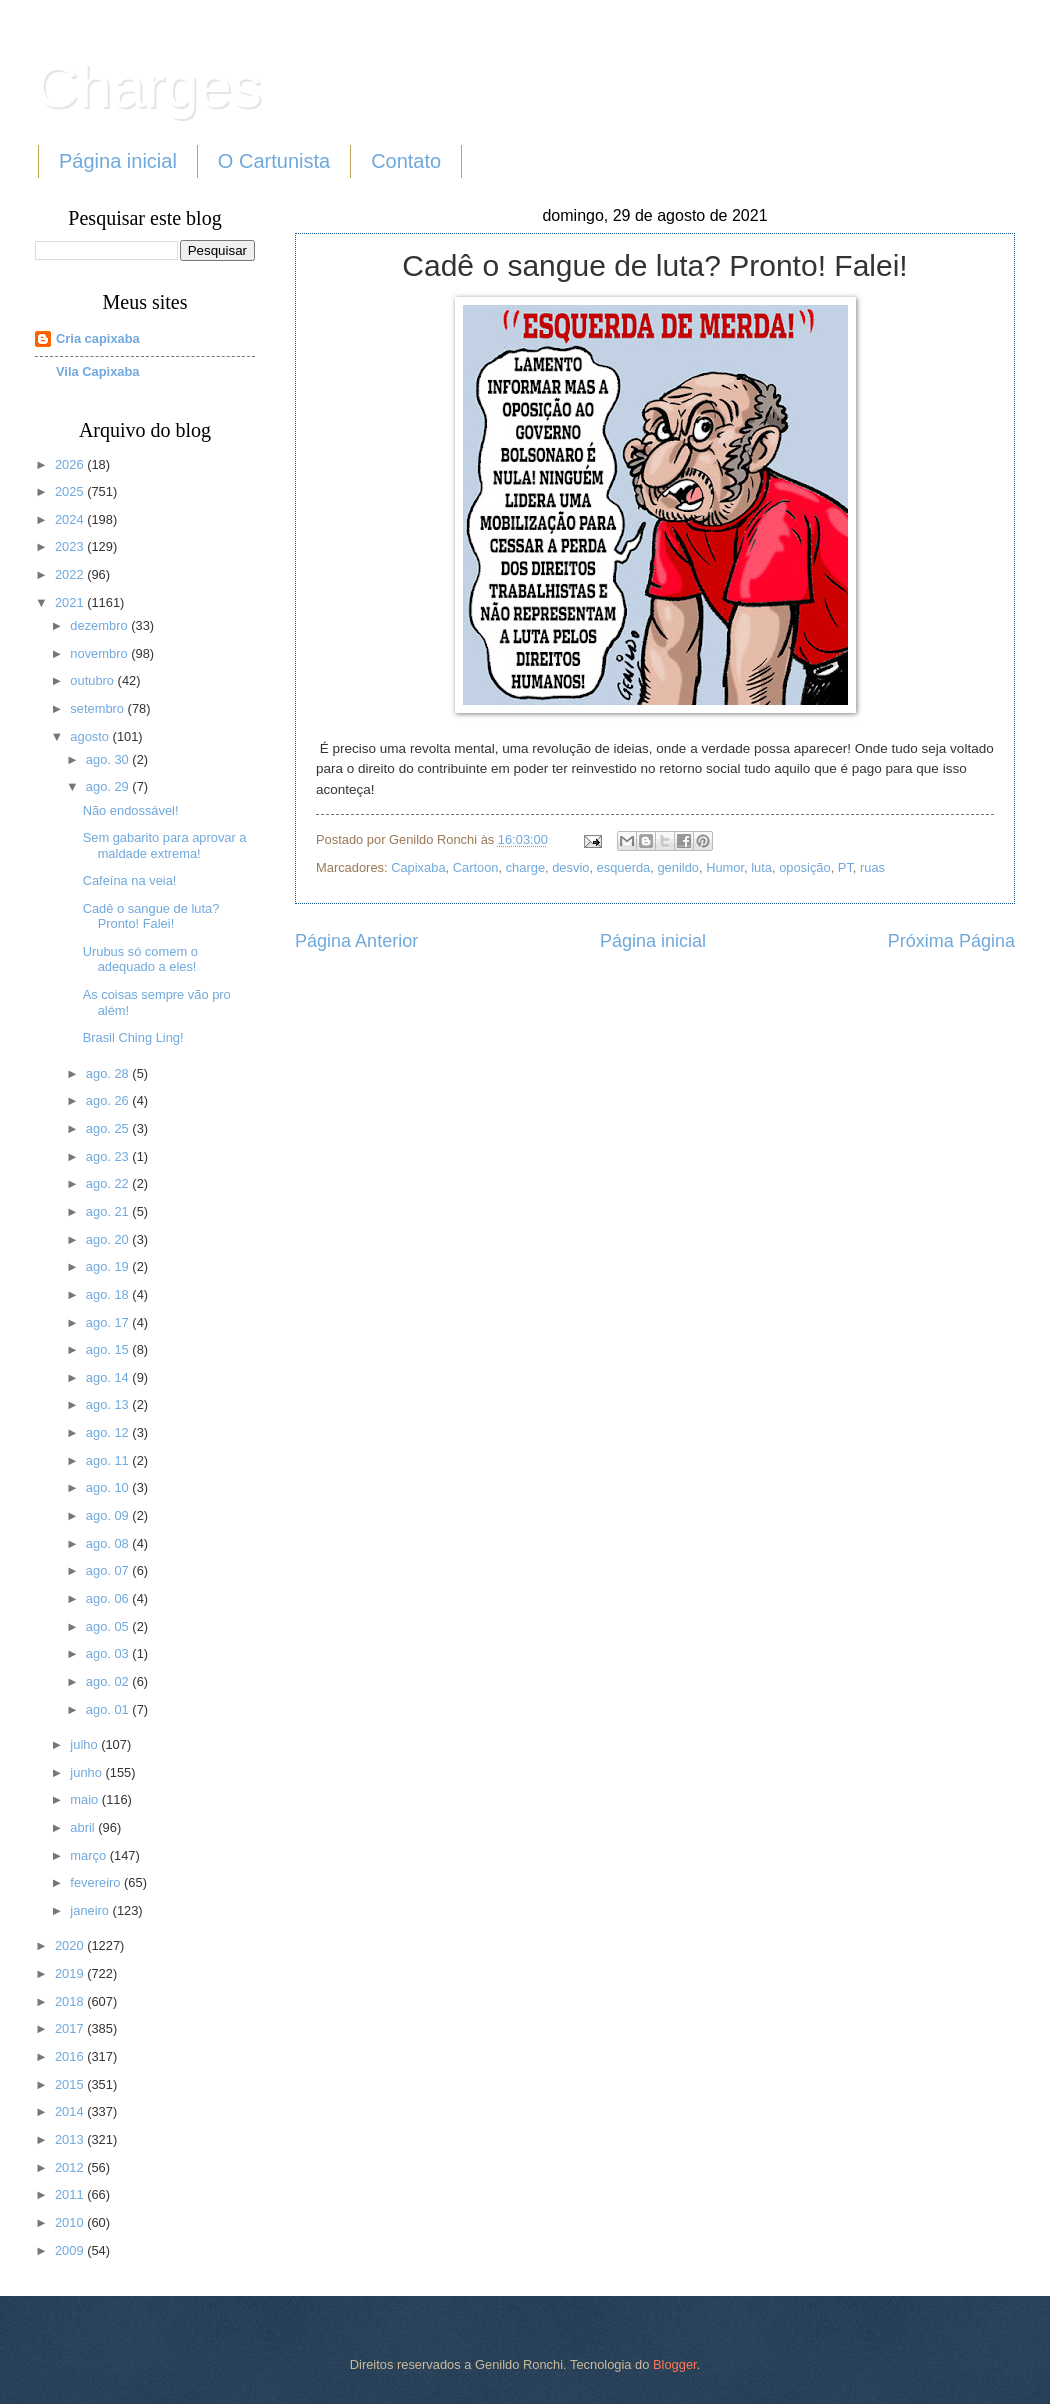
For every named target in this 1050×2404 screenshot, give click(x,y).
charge (525, 867)
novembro (100, 653)
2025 (71, 491)
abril (84, 1827)
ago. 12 (109, 1432)
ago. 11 (109, 1460)
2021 (71, 602)
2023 (71, 546)
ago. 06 (109, 1598)
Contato (406, 161)
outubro (93, 680)
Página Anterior (356, 941)
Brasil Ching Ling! (133, 1037)
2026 (71, 464)
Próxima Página (951, 941)
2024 (71, 519)
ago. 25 (109, 1128)
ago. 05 (109, 1626)
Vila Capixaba (98, 371)
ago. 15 (109, 1349)
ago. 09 (109, 1515)
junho (87, 1772)
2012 (71, 2167)
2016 (71, 2056)
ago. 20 (109, 1239)
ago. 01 (109, 1709)
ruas (872, 867)
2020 (71, 1945)
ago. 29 (109, 786)
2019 (71, 1973)
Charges (148, 86)
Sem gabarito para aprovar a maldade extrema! (165, 845)
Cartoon (476, 867)
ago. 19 (109, 1266)
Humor (725, 867)
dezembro (100, 625)
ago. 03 (109, 1653)
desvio (570, 867)
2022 (71, 574)
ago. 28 (109, 1073)
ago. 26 (109, 1100)
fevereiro (97, 1882)
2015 (71, 2084)
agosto (91, 736)
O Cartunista (274, 161)
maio (85, 1799)
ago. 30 (109, 759)
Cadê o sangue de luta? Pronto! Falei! (151, 916)
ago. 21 (109, 1211)
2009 (71, 2250)
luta (761, 867)
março (89, 1855)
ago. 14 (109, 1377)
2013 (71, 2139)
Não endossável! (131, 810)
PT (845, 867)
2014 (71, 2111)
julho (85, 1744)
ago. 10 (109, 1487)
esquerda (624, 867)
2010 (71, 2222)
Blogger (675, 2364)
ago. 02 (109, 1681)
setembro (98, 708)
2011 (71, 2194)
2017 (71, 2028)
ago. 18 (109, 1294)
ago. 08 (109, 1543)
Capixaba (418, 867)
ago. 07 (109, 1570)
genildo (678, 867)
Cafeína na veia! (130, 880)
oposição (805, 867)
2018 (71, 2001)
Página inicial (118, 161)
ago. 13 (109, 1404)
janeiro (91, 1910)
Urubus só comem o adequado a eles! (140, 959)
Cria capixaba (98, 338)
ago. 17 (109, 1322)
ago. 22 (109, 1183)
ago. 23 (109, 1156)
